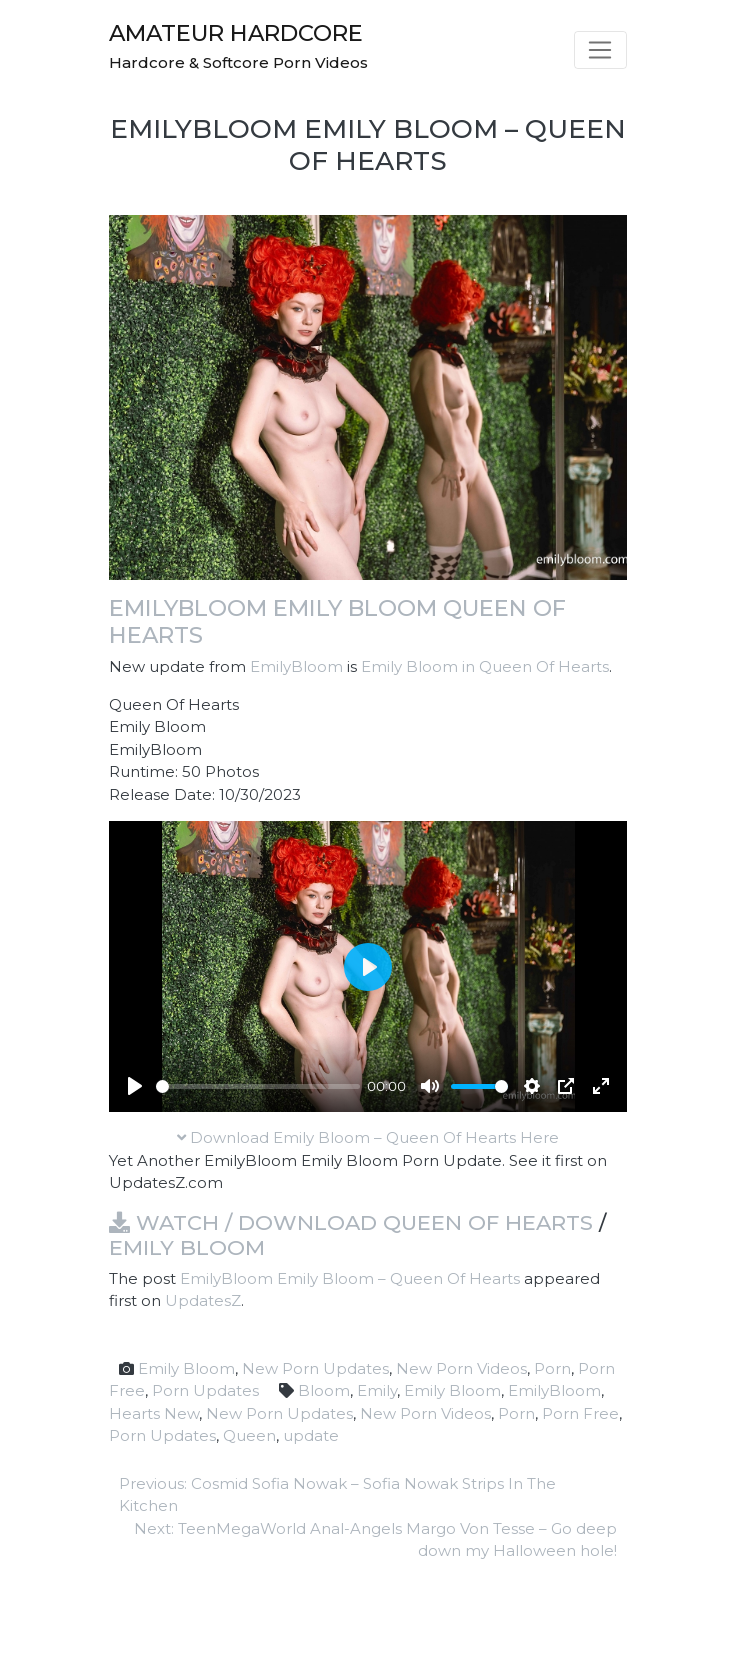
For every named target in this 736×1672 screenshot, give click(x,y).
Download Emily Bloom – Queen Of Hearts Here (368, 1137)
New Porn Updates (315, 1368)
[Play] (135, 1086)
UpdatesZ (203, 1300)
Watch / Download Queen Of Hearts (351, 1222)
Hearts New (154, 1413)
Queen (249, 1435)
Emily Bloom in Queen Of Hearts (485, 666)
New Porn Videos (461, 1368)
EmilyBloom (296, 666)
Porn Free (580, 1413)
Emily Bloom (187, 1247)
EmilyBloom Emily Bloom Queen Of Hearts (337, 621)
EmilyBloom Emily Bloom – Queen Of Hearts (350, 1278)
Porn (552, 1368)
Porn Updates (205, 1390)
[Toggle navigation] (600, 50)
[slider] (258, 1086)
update (311, 1435)
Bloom (324, 1390)
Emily (377, 1390)
